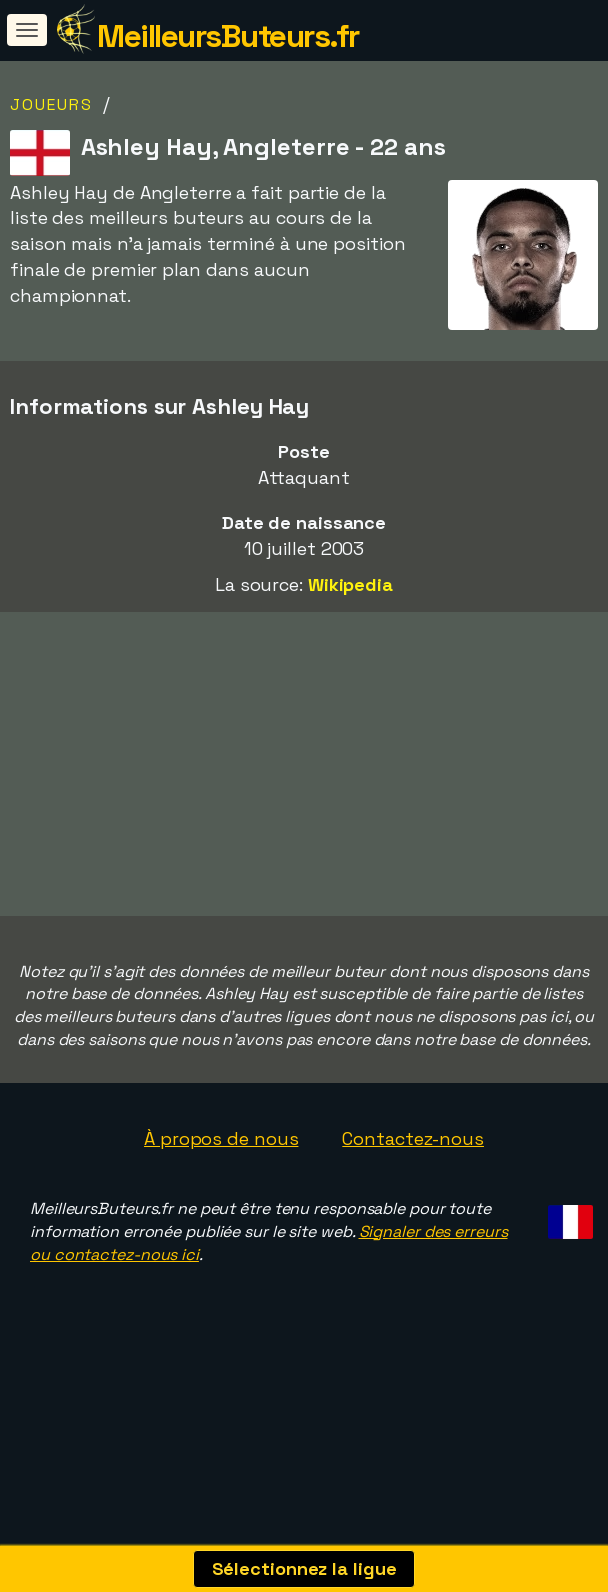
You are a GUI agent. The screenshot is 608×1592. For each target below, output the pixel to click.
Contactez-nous (413, 1186)
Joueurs (51, 104)
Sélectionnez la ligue (304, 1568)
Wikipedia (350, 584)
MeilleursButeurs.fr (228, 36)
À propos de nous (221, 1186)
